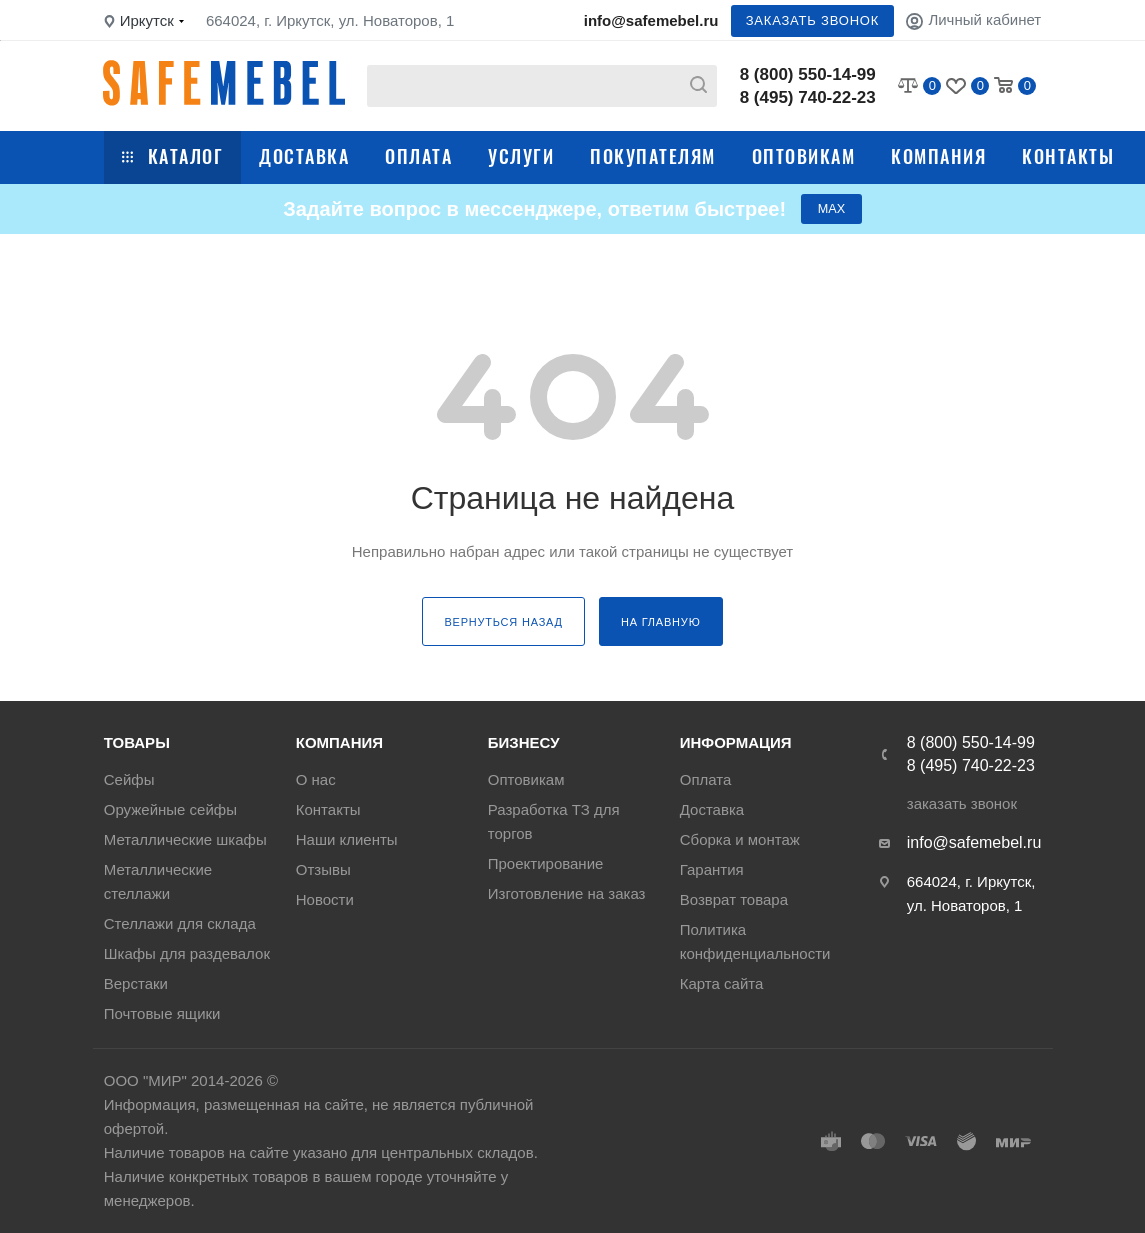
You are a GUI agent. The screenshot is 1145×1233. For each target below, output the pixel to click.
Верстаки (136, 983)
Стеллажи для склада (180, 923)
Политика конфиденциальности (755, 941)
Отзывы (323, 869)
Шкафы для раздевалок (187, 953)
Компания (938, 156)
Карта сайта (722, 983)
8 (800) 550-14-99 (808, 74)
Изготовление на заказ (567, 893)
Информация (736, 742)
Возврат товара (734, 899)
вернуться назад (503, 627)
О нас (316, 779)
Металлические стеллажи (158, 881)
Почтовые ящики (162, 1013)
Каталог (173, 156)
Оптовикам (804, 156)
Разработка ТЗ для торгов (554, 821)
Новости (325, 899)
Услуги (521, 156)
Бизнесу (524, 742)
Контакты (1068, 156)
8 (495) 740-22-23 (808, 97)
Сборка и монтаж (740, 839)
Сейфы (129, 779)
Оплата (418, 156)
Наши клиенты (347, 839)
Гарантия (712, 869)
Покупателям (653, 156)
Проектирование (546, 863)
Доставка (304, 156)
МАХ (831, 211)
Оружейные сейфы (170, 809)
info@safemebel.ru (651, 20)
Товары (137, 742)
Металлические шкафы (185, 839)
